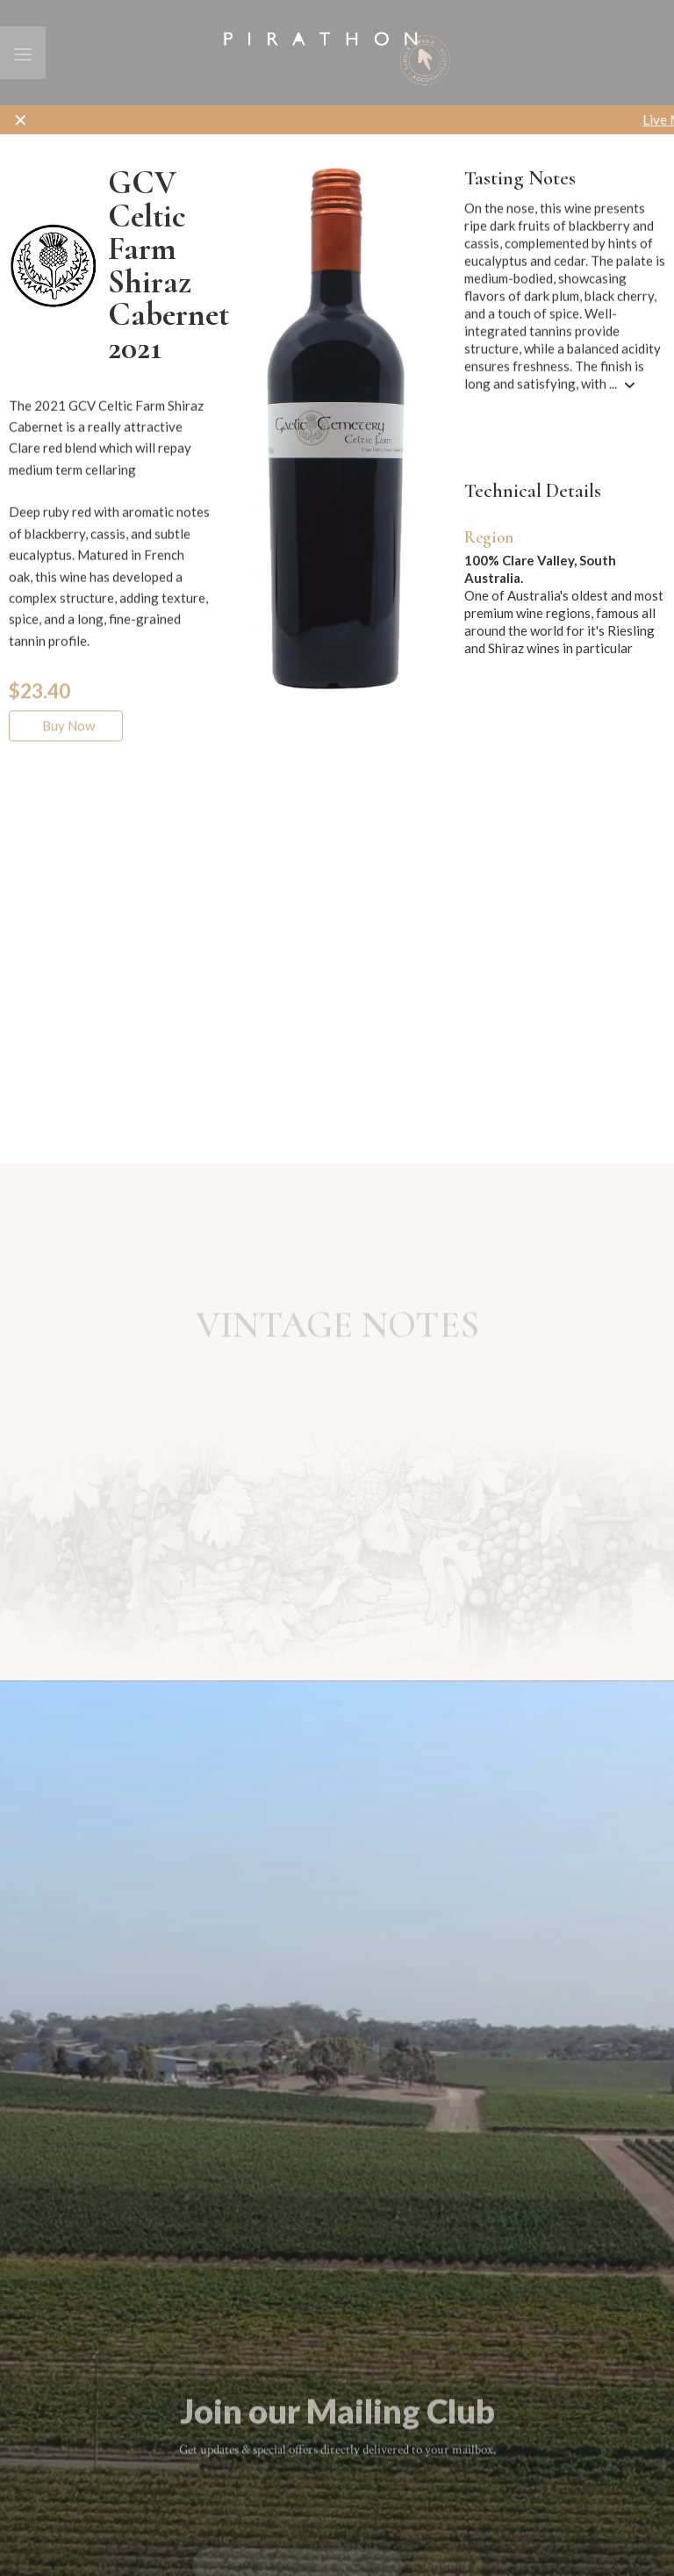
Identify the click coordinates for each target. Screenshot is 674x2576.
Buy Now (66, 739)
